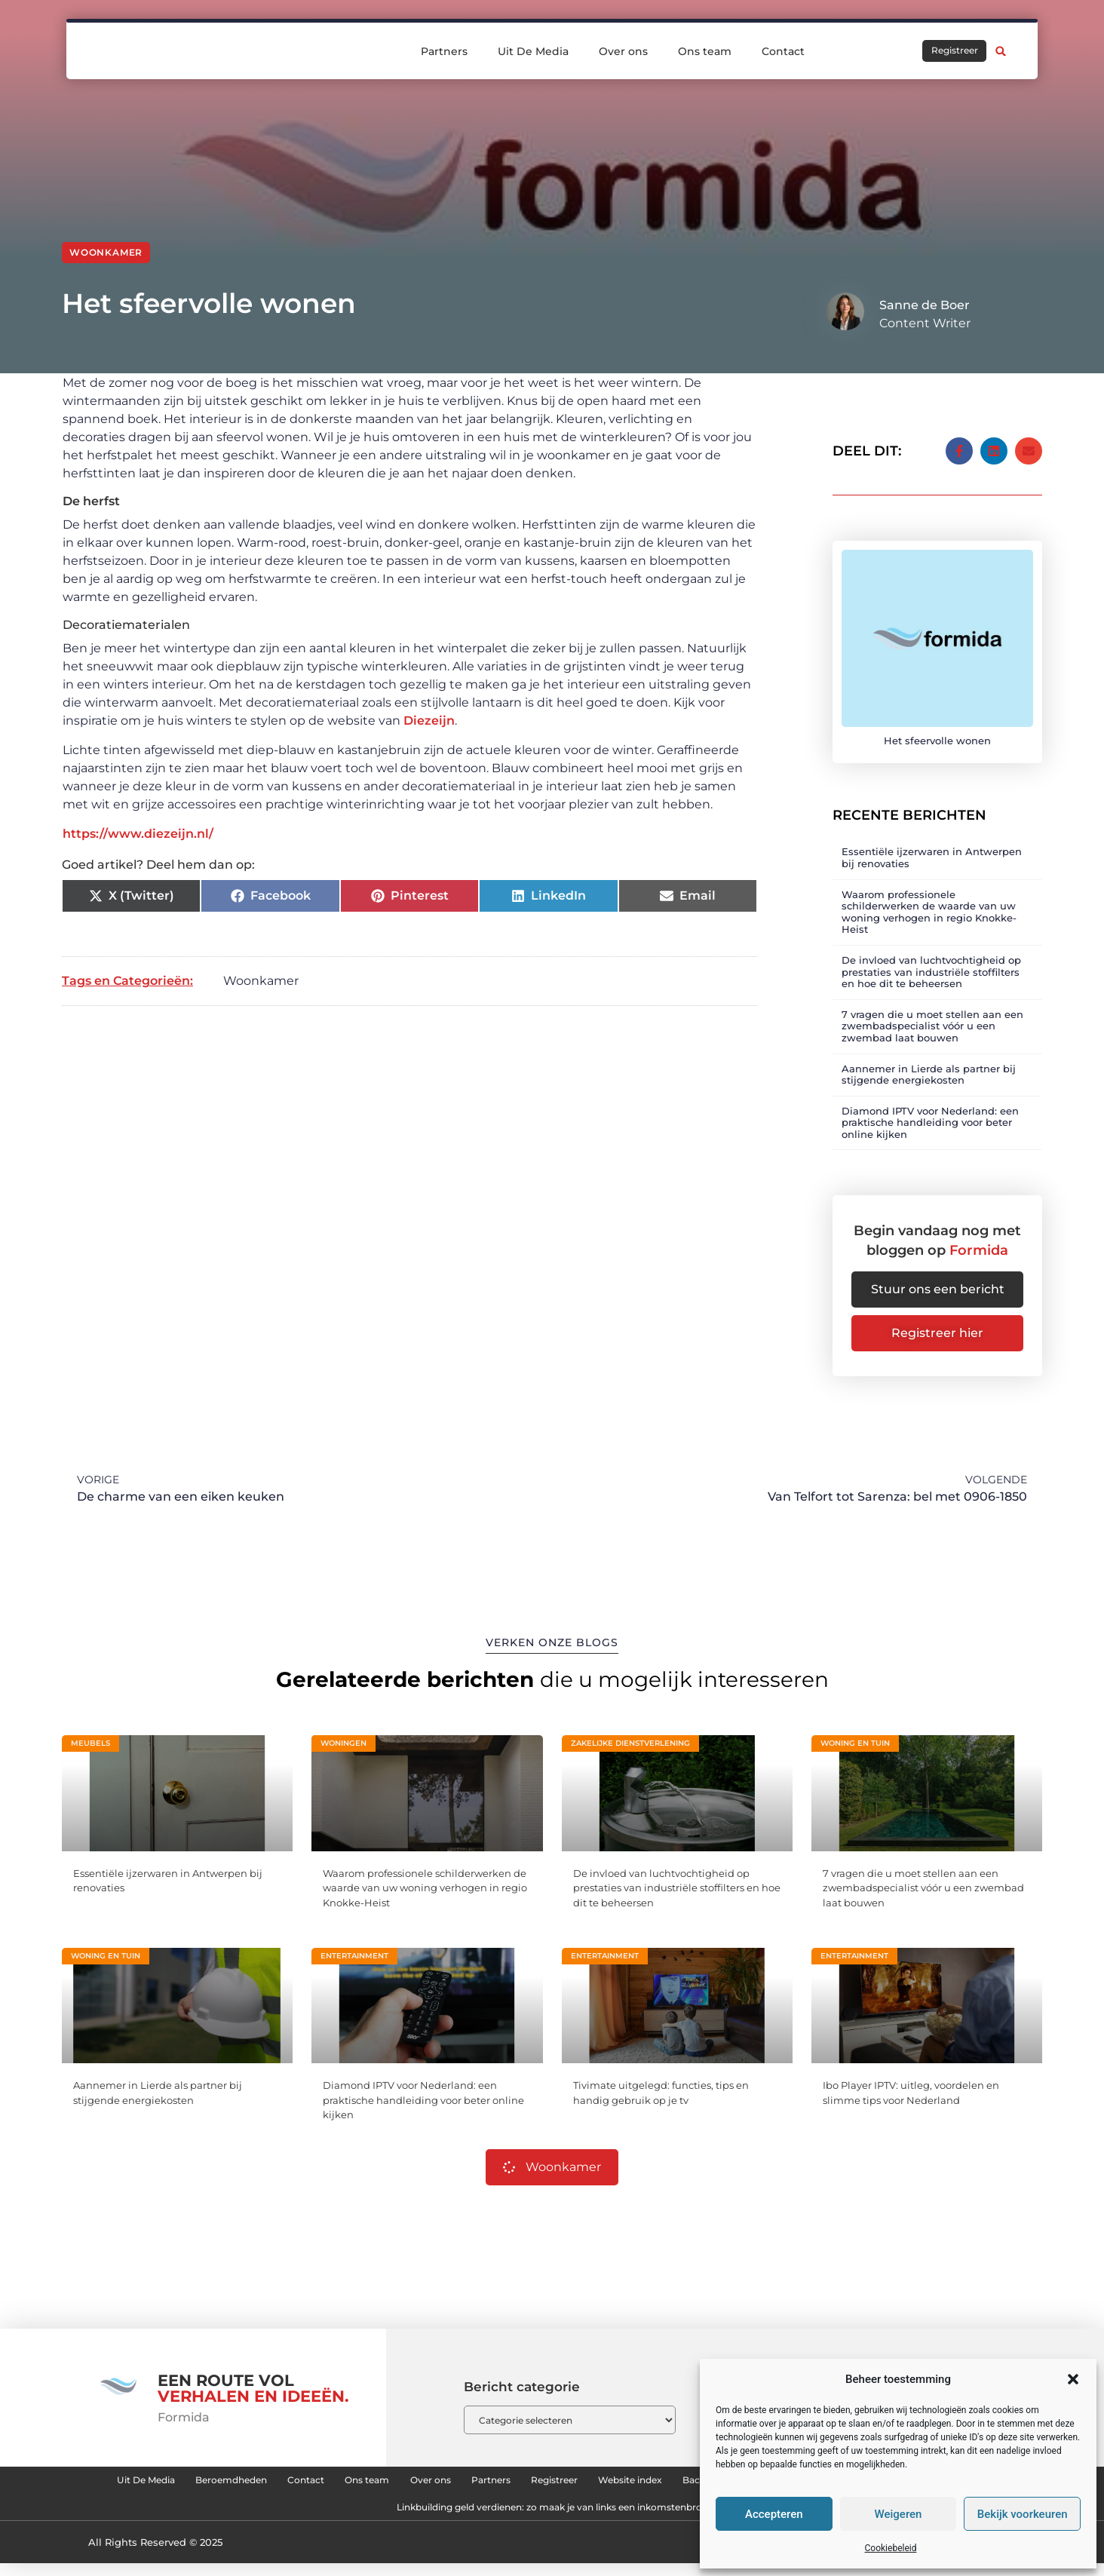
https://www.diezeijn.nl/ (138, 833)
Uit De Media (533, 50)
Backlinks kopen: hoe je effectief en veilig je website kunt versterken (345, 2515)
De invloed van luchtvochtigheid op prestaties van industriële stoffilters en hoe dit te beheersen (931, 960)
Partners (444, 50)
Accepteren (774, 2514)
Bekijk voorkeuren (1022, 2514)
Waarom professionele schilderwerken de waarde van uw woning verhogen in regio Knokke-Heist (929, 900)
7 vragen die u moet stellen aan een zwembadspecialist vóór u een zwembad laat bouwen (932, 1014)
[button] (1073, 2379)
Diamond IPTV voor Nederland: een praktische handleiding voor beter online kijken (930, 1110)
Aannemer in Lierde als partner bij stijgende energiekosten (929, 1062)
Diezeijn (429, 720)
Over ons (623, 50)
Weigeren (898, 2514)
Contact (783, 50)
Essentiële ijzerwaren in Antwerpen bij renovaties (932, 846)
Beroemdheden (348, 2481)
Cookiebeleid (891, 2548)
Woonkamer (106, 252)
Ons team (704, 50)
